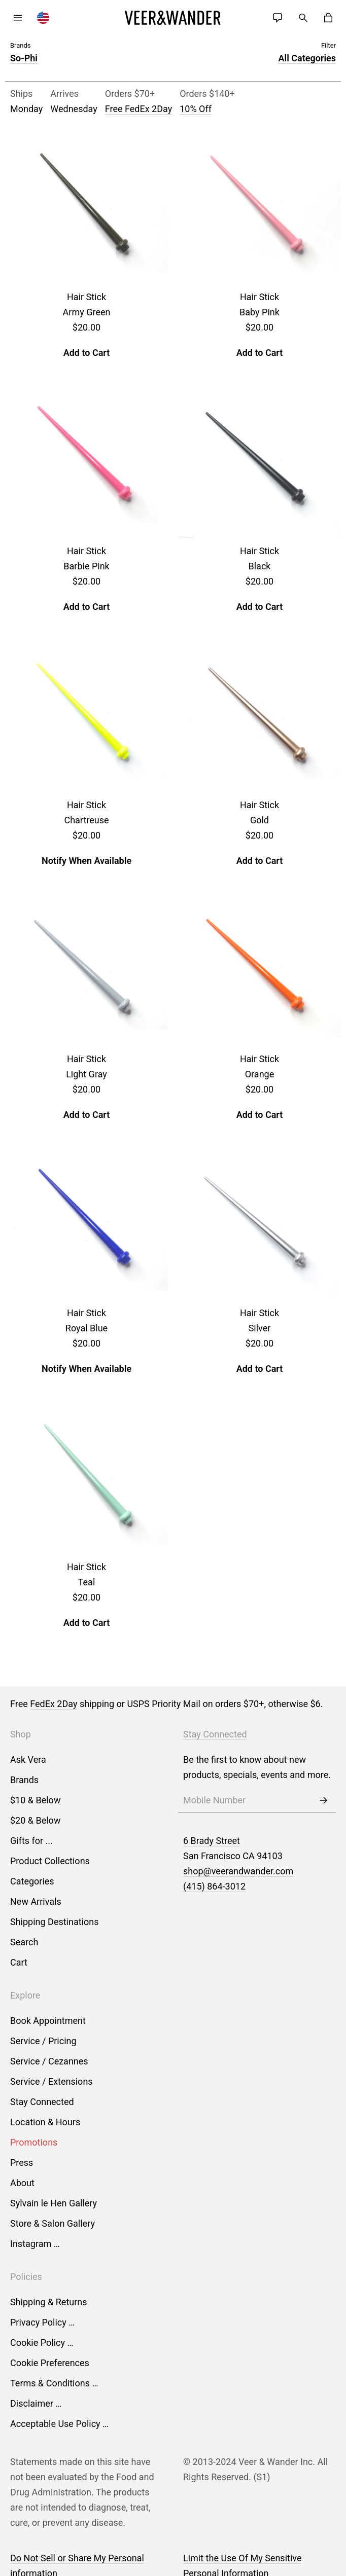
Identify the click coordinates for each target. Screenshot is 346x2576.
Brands (24, 1779)
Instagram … (35, 2243)
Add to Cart (86, 352)
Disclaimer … (35, 2403)
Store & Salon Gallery (52, 2223)
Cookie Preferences (49, 2362)
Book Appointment (48, 2020)
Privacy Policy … (42, 2322)
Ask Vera (28, 1759)
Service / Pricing (43, 2041)
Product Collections (50, 1861)
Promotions (33, 2142)
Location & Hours (45, 2122)
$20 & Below (35, 1820)
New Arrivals (35, 1901)
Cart (18, 1962)
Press (21, 2162)
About (22, 2183)
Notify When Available (86, 860)
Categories (32, 1881)
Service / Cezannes (49, 2061)
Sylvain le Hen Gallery (53, 2203)
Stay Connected (42, 2101)
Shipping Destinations (54, 1921)
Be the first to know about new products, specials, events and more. (257, 1767)
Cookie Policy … (41, 2342)
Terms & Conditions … (54, 2383)
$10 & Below (35, 1800)
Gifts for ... (31, 1840)
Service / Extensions (51, 2081)
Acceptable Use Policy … (59, 2423)
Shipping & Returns (48, 2302)
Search (24, 1942)
